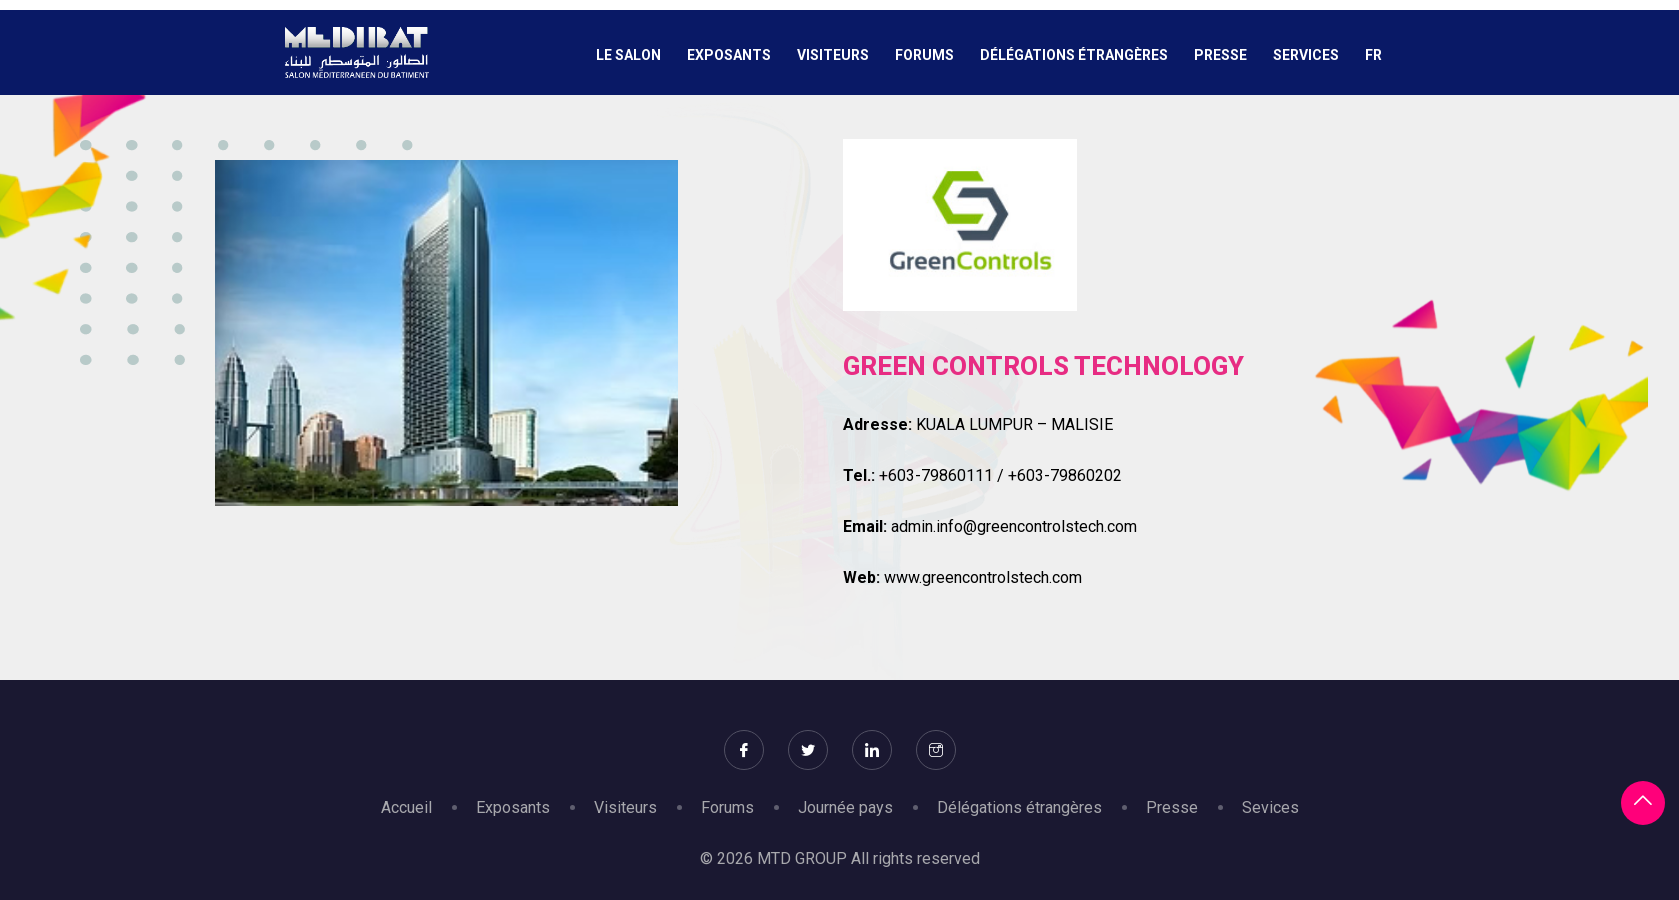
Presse (1220, 55)
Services (1306, 55)
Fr (1373, 55)
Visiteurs (833, 55)
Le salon (628, 55)
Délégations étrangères (1074, 55)
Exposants (729, 55)
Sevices (1270, 807)
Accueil (406, 807)
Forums (924, 55)
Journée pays (845, 807)
